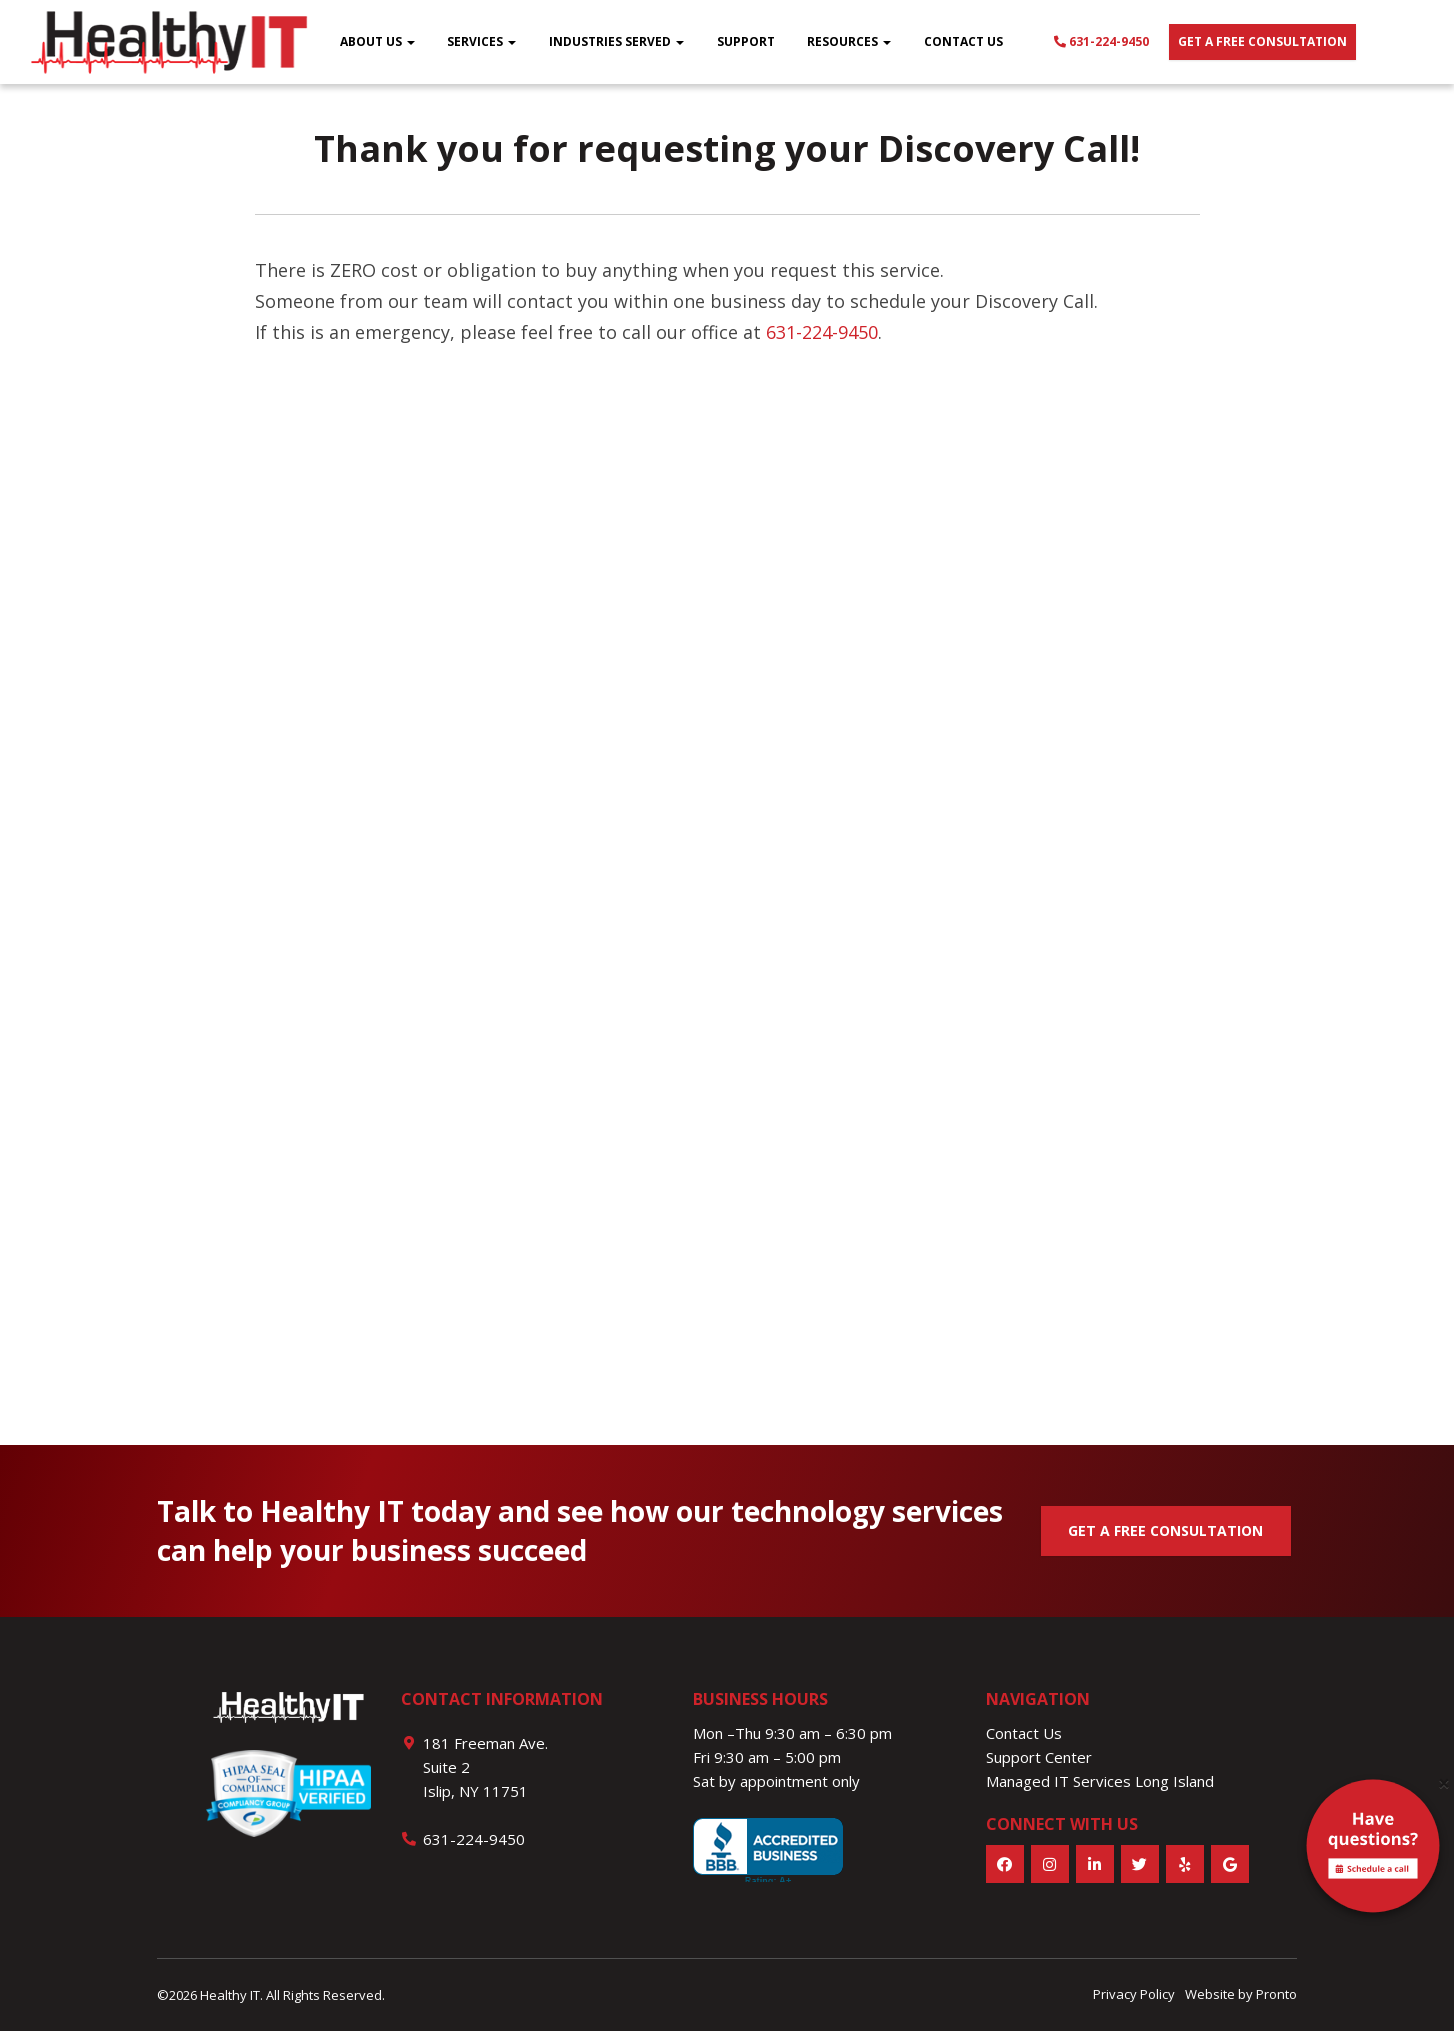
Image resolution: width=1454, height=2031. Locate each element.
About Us (377, 41)
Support (746, 41)
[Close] (1444, 1783)
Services (481, 41)
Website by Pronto (1241, 1994)
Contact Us (963, 41)
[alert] (1373, 1850)
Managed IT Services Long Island (1100, 1781)
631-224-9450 (1101, 41)
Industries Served (616, 41)
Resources (849, 41)
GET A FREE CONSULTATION (1165, 1530)
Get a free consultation (1262, 41)
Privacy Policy (1134, 1994)
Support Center (1039, 1757)
